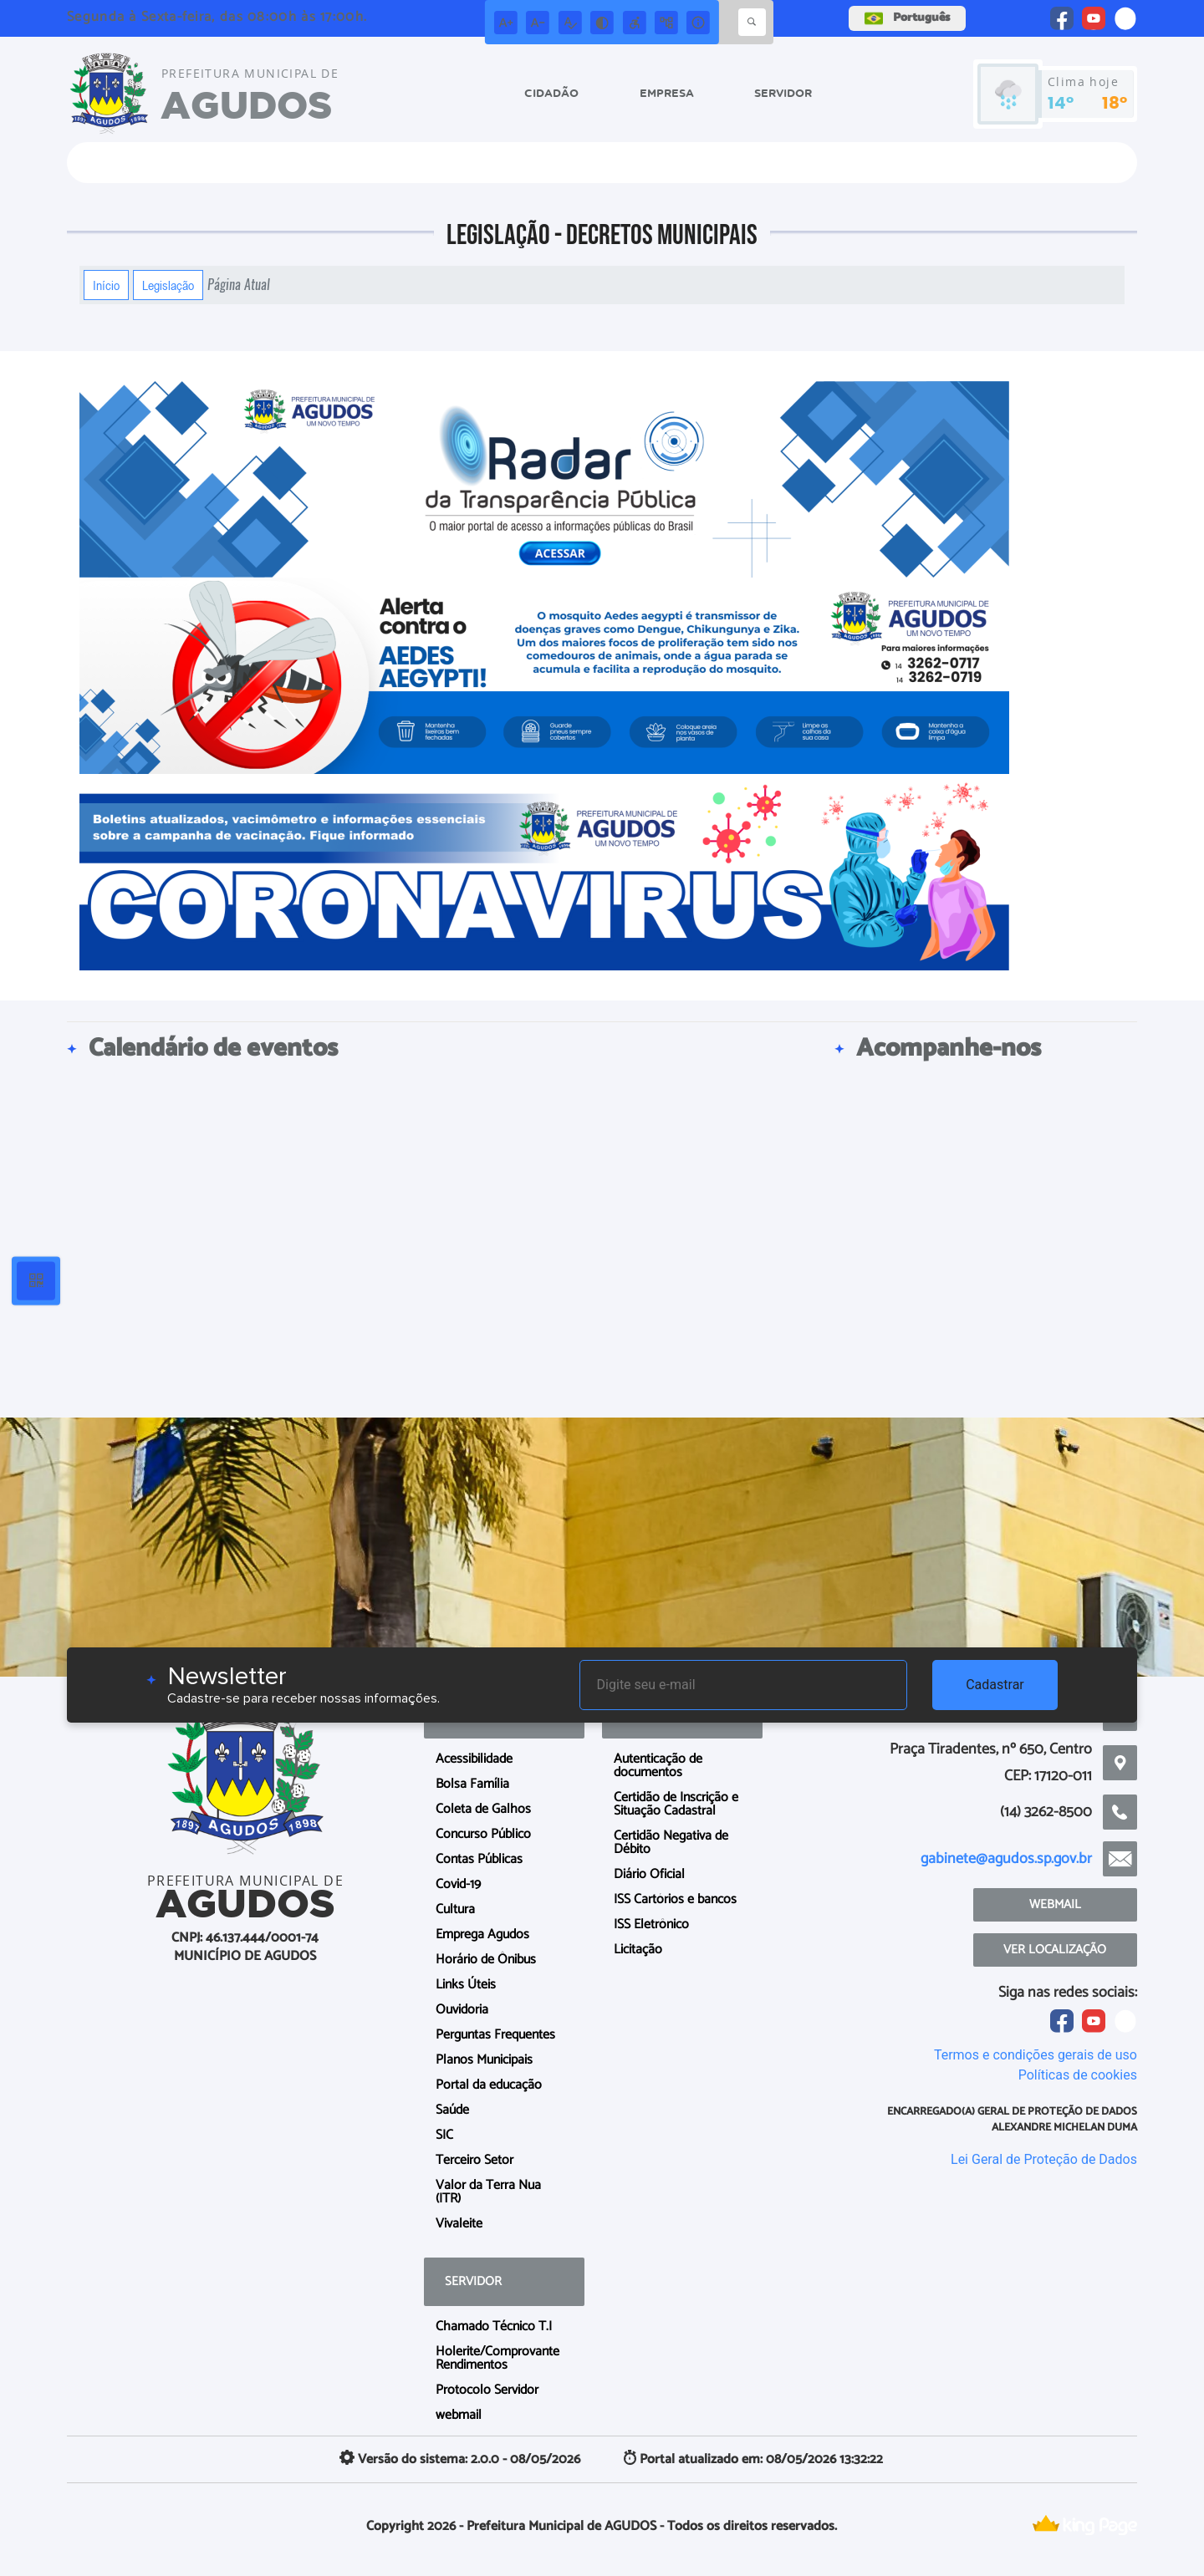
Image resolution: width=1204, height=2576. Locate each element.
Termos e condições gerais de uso (1035, 2055)
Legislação (168, 285)
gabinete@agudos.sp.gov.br (1006, 1858)
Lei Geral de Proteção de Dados (1044, 2159)
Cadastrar (995, 1685)
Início (106, 285)
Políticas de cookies (1077, 2075)
